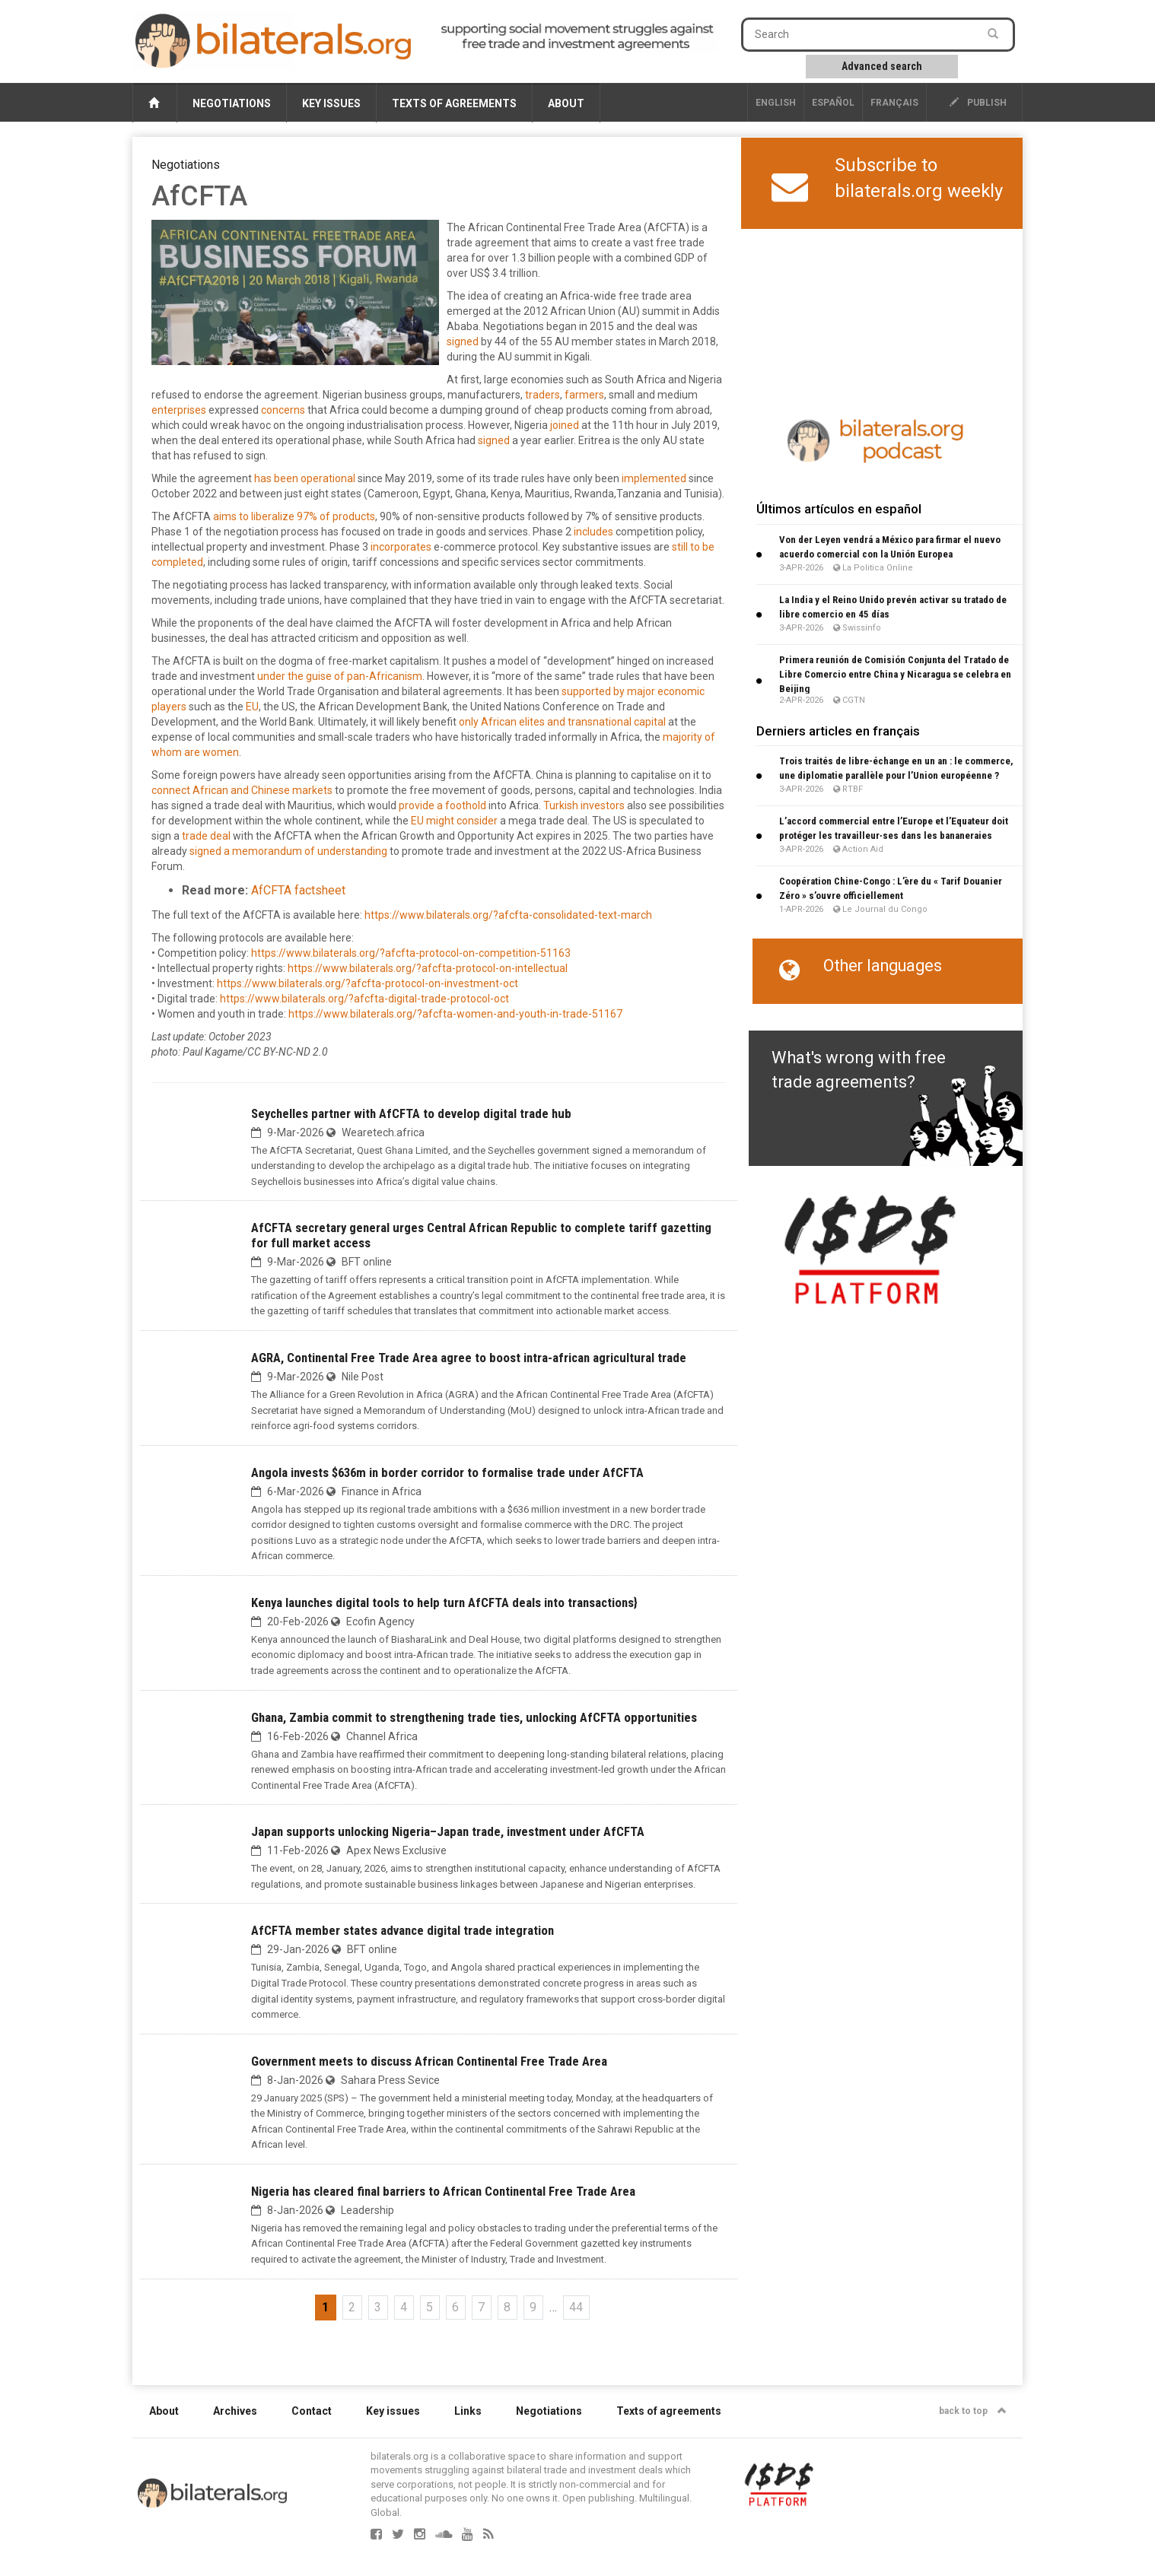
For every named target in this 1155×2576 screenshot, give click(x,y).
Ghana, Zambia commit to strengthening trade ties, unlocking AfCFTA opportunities (474, 1717)
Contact (311, 2411)
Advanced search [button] (882, 66)
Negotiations (231, 103)
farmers (584, 395)
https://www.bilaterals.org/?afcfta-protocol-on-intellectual (428, 968)
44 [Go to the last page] (576, 2307)
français (894, 102)
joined (564, 425)
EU (252, 706)
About (566, 103)
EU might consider (454, 821)
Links (468, 2411)
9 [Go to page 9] (533, 2307)
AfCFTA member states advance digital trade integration (402, 1930)
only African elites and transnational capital (562, 722)
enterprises (178, 410)
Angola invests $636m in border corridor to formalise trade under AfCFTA (447, 1472)
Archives (235, 2411)
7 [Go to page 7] (481, 2307)
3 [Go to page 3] (377, 2307)
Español (833, 102)
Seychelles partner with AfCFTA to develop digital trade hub (411, 1113)
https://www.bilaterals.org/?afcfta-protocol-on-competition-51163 (411, 953)
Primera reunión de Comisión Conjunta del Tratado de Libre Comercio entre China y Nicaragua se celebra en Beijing (895, 674)
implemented (654, 478)
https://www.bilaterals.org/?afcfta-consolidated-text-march (508, 915)
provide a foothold (442, 805)
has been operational (304, 478)
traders (542, 395)
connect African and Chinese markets (241, 790)
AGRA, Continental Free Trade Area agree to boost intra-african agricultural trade (468, 1357)
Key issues (331, 103)
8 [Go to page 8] (507, 2307)
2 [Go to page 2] (351, 2307)
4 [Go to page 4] (403, 2307)
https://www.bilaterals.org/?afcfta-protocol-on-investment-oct (367, 983)
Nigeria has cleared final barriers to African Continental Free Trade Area (443, 2191)
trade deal (206, 836)
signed (463, 341)
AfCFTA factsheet (298, 890)
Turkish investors (584, 805)
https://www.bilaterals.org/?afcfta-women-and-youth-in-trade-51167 (455, 1014)
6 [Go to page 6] (455, 2307)
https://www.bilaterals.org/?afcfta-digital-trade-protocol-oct (364, 999)
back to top (973, 2411)
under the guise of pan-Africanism (339, 676)
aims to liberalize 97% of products (294, 516)
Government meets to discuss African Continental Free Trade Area (429, 2061)
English (776, 102)
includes (593, 532)
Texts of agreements (454, 103)
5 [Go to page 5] (429, 2307)
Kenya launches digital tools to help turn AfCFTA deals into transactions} (444, 1602)
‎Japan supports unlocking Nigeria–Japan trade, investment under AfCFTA (447, 1831)
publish (978, 102)
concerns (283, 410)
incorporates (401, 547)
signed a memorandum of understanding (288, 851)
